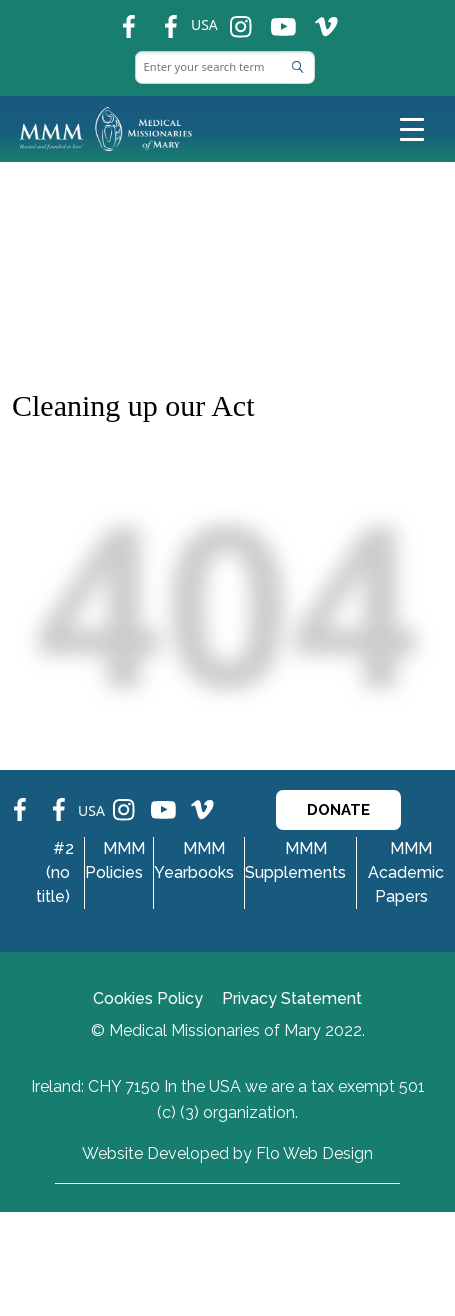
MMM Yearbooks (194, 860)
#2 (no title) (55, 872)
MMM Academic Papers (406, 872)
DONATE (338, 810)
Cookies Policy (148, 998)
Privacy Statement (292, 998)
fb (119, 18)
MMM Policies (115, 860)
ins (232, 18)
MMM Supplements (295, 860)
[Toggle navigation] (412, 128)
